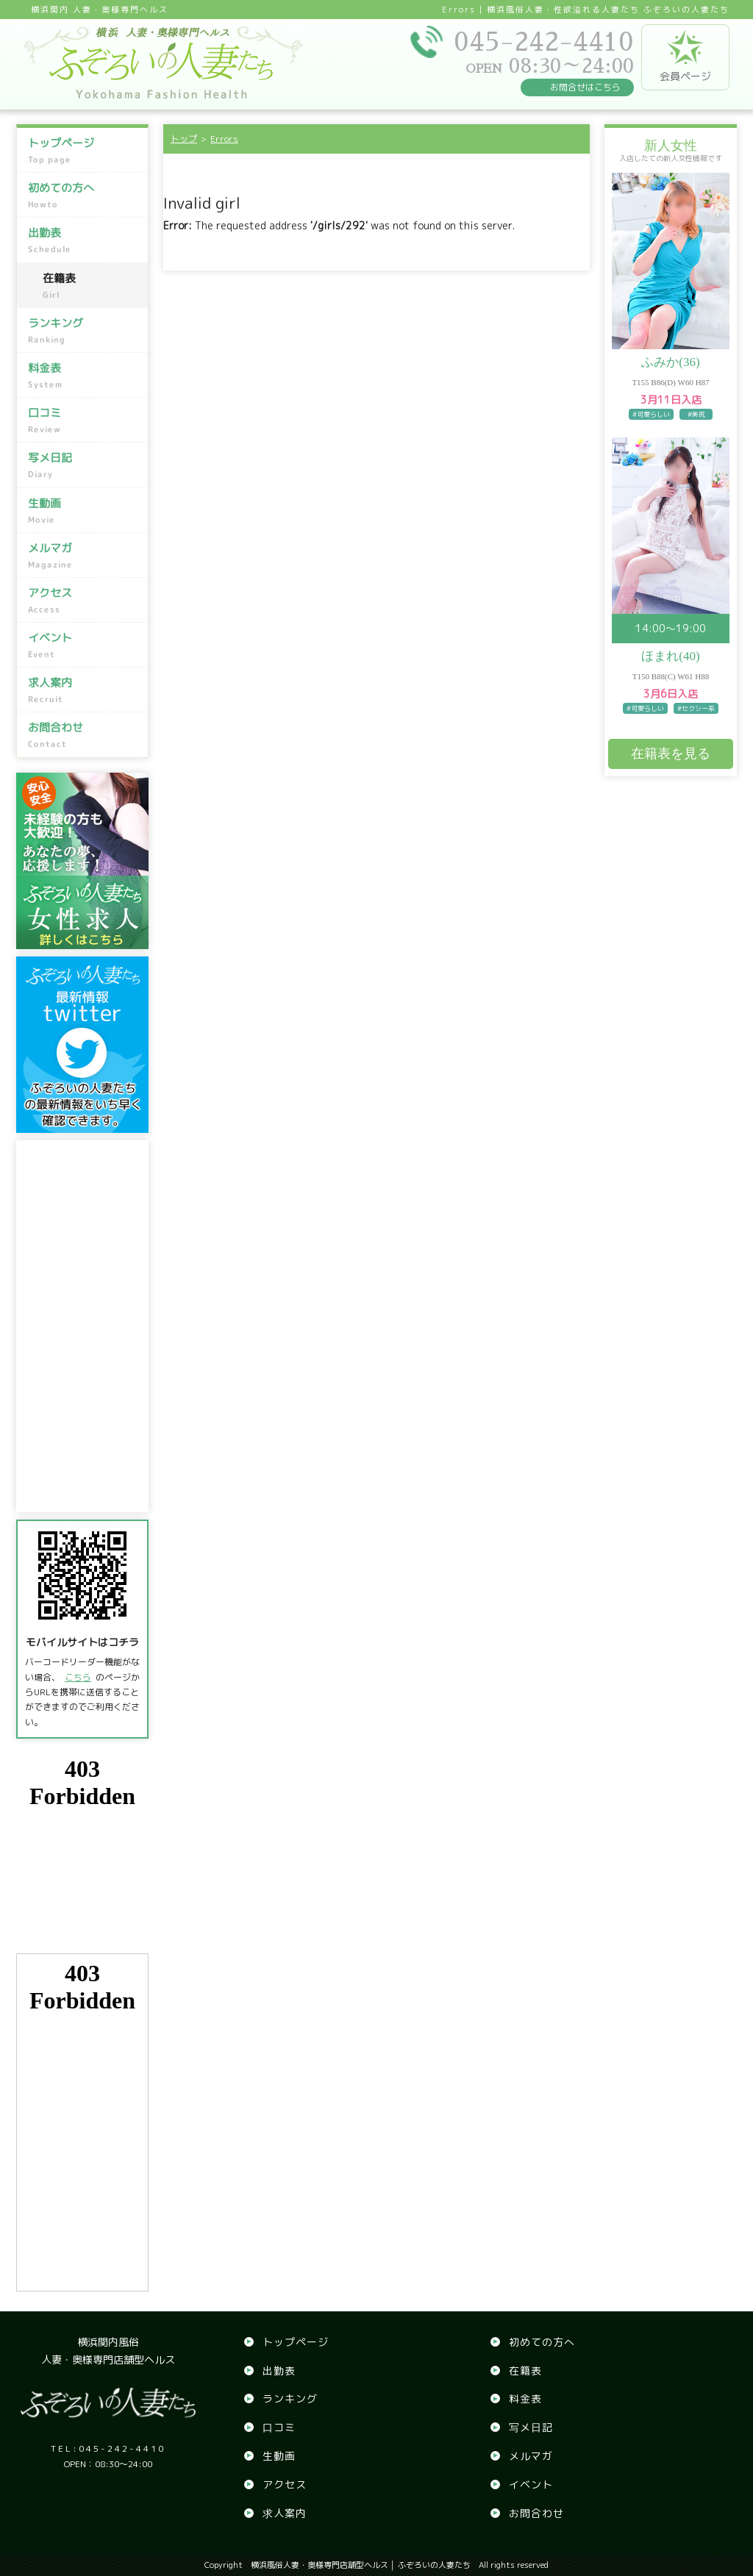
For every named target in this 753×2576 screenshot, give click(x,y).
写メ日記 (84, 465)
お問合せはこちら (585, 87)
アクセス (84, 600)
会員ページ (685, 56)
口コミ (84, 420)
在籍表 (91, 286)
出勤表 (84, 240)
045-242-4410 (108, 2448)
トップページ (84, 150)
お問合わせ (84, 735)
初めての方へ (84, 195)
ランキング (84, 330)
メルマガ (84, 555)
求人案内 (84, 690)
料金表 (84, 375)
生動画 (84, 510)
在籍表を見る (670, 753)
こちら (78, 1677)
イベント (84, 645)
